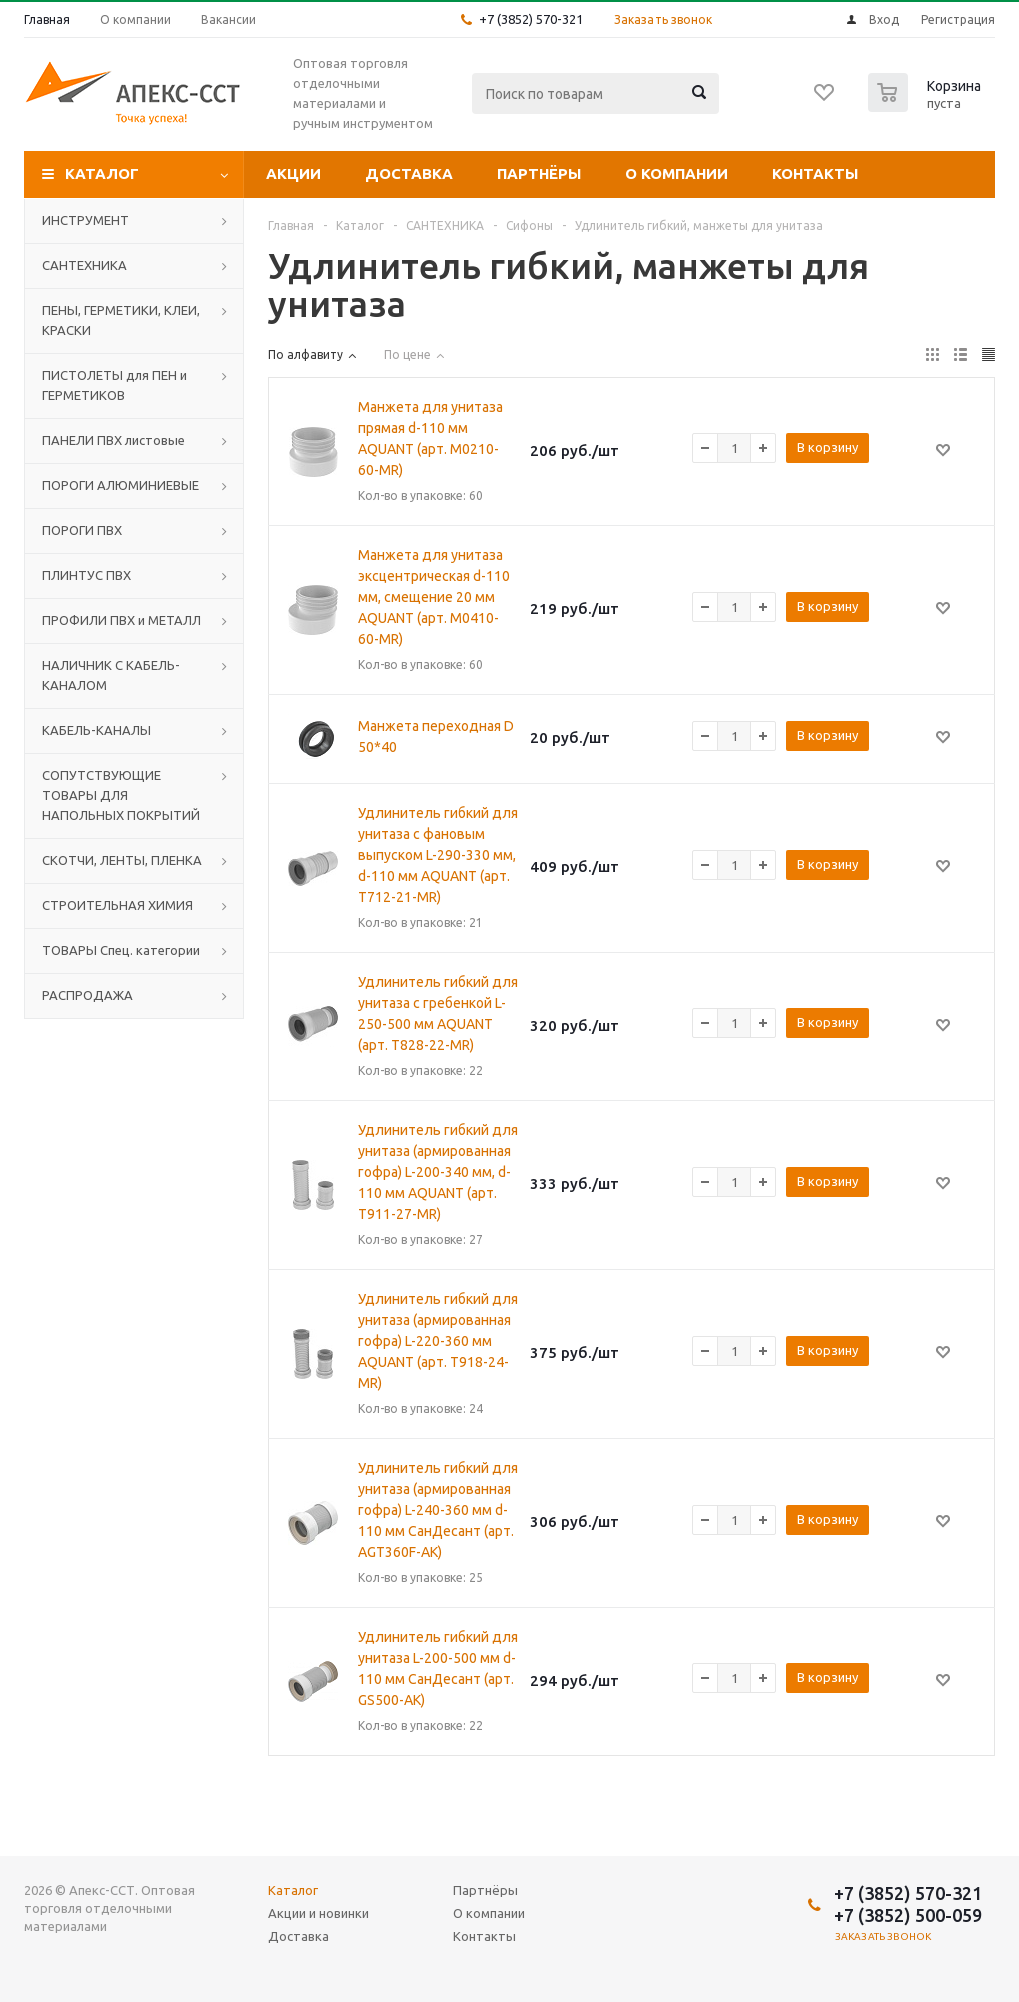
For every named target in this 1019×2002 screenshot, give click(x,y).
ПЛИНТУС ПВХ (86, 575)
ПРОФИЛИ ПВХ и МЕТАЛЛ (121, 620)
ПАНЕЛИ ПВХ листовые (113, 440)
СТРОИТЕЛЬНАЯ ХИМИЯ (117, 905)
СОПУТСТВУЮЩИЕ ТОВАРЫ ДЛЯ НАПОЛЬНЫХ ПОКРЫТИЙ (121, 795)
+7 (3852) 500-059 (908, 1915)
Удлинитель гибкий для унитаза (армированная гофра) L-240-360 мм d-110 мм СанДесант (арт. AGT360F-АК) (438, 1510)
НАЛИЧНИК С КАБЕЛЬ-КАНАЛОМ (111, 675)
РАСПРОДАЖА (87, 995)
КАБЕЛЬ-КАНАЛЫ (96, 730)
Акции (293, 173)
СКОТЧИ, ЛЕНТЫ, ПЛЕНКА (122, 860)
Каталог (102, 173)
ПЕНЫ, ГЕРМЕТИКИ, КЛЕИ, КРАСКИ (121, 320)
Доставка (409, 173)
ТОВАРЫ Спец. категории (121, 950)
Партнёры (539, 173)
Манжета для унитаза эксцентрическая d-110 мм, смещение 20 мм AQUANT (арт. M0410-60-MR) (434, 597)
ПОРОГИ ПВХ (82, 530)
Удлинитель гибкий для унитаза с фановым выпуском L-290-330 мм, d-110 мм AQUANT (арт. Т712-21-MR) (438, 855)
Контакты (815, 173)
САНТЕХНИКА (84, 265)
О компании (676, 173)
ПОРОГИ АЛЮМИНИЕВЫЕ (120, 485)
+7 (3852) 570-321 (531, 19)
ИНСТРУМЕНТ (85, 220)
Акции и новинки (318, 1913)
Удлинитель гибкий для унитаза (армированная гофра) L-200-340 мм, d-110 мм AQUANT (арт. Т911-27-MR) (438, 1172)
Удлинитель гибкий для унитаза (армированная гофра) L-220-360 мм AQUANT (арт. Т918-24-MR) (438, 1341)
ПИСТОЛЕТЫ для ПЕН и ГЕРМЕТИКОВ (114, 385)
